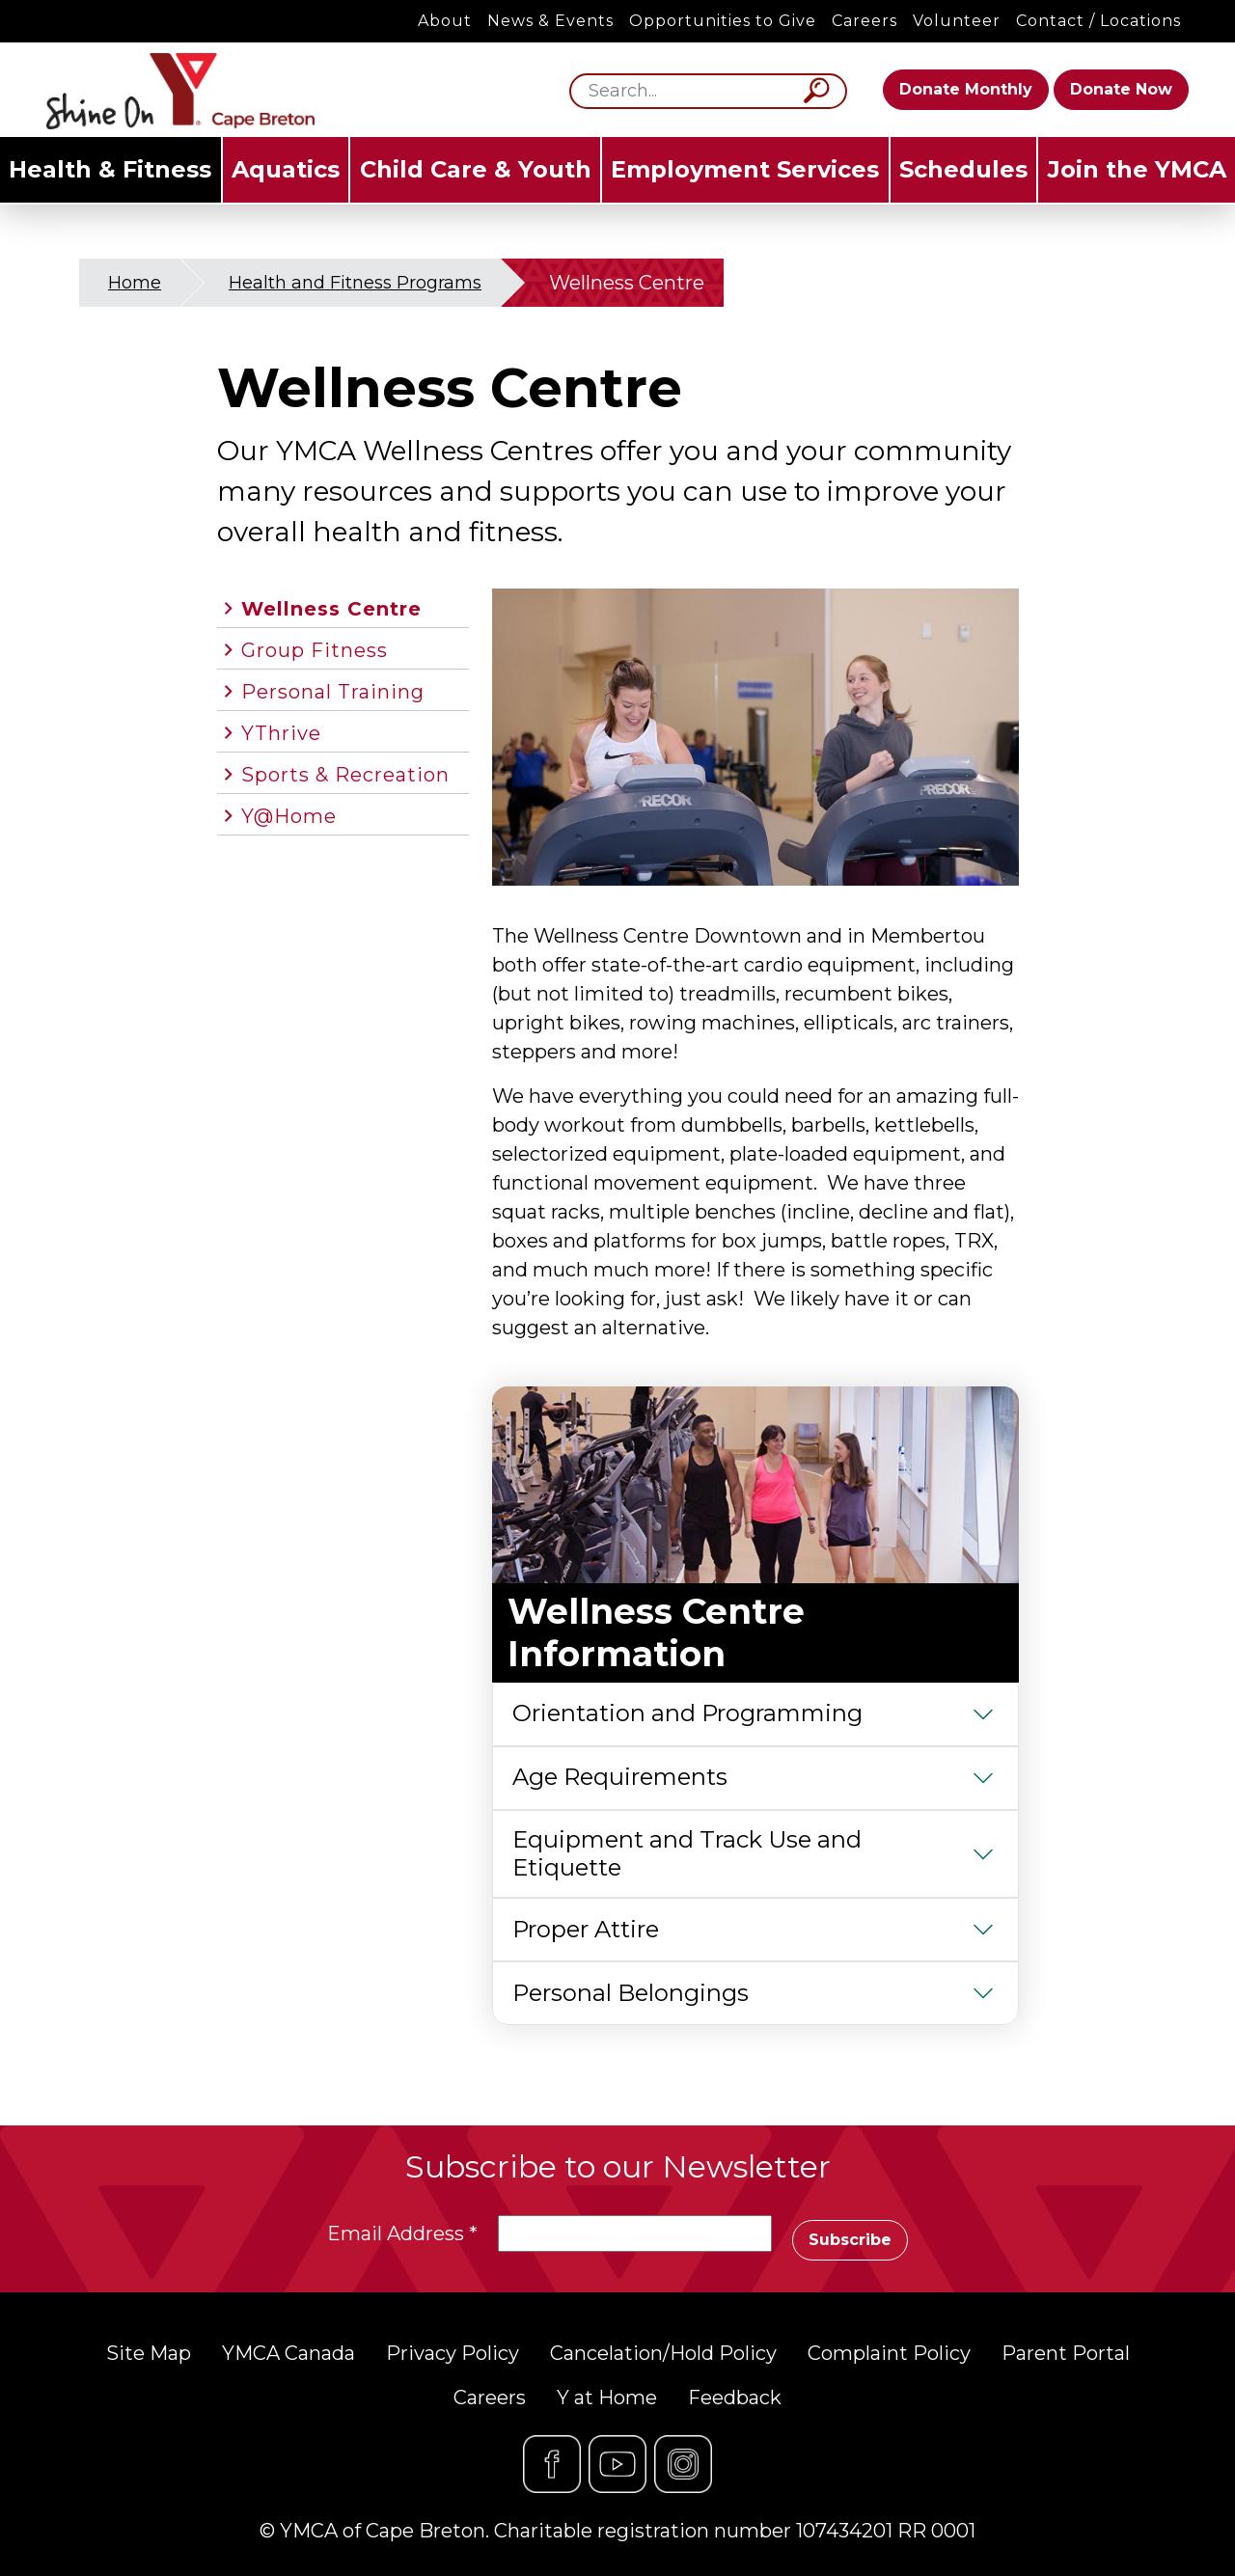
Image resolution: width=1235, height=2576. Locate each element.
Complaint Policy (889, 2353)
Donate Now (1121, 89)
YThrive (281, 733)
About (445, 21)
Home (134, 282)
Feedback (735, 2397)
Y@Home (289, 816)
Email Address (402, 2233)
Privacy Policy (452, 2353)
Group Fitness (314, 650)
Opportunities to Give (722, 21)
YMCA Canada (288, 2353)
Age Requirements (619, 1777)
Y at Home (607, 2397)
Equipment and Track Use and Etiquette (687, 1853)
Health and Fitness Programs (355, 282)
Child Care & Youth (475, 169)
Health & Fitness (110, 169)
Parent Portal (1066, 2353)
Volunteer (957, 21)
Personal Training (333, 691)
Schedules (963, 169)
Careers (864, 21)
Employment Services (745, 169)
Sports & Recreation (345, 774)
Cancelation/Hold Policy (663, 2353)
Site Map (148, 2353)
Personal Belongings (630, 1993)
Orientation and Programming (687, 1713)
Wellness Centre (331, 608)
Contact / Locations (1098, 21)
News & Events (550, 21)
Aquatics (286, 169)
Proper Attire (585, 1929)
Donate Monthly (965, 89)
